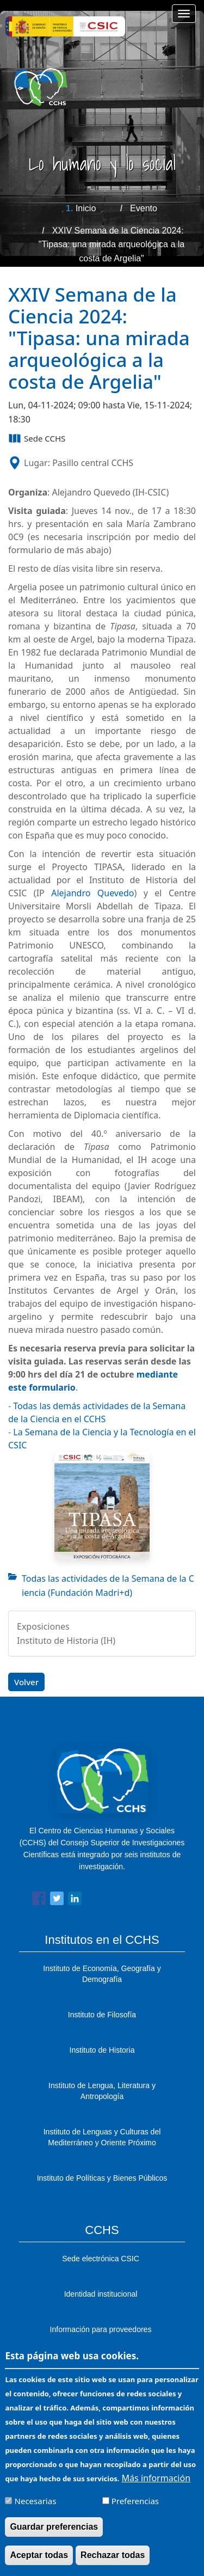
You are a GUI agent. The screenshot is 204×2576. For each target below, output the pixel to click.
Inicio (86, 208)
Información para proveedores (101, 2329)
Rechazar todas (113, 2563)
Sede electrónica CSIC (100, 2258)
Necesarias (36, 2510)
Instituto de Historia (102, 2050)
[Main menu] (184, 13)
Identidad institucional (101, 2294)
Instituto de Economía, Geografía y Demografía (101, 1974)
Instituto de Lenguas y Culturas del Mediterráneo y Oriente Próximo (102, 2137)
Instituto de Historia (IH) (66, 1641)
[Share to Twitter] (57, 1901)
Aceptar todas (39, 2563)
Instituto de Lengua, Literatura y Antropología (102, 2091)
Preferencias (135, 2510)
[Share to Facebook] (39, 1901)
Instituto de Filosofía (102, 2014)
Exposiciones (43, 1626)
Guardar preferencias (54, 2535)
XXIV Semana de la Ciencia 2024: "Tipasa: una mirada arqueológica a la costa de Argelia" (111, 244)
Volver (26, 1681)
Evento (143, 208)
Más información (156, 2487)
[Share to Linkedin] (75, 1901)
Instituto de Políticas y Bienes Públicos (102, 2178)
